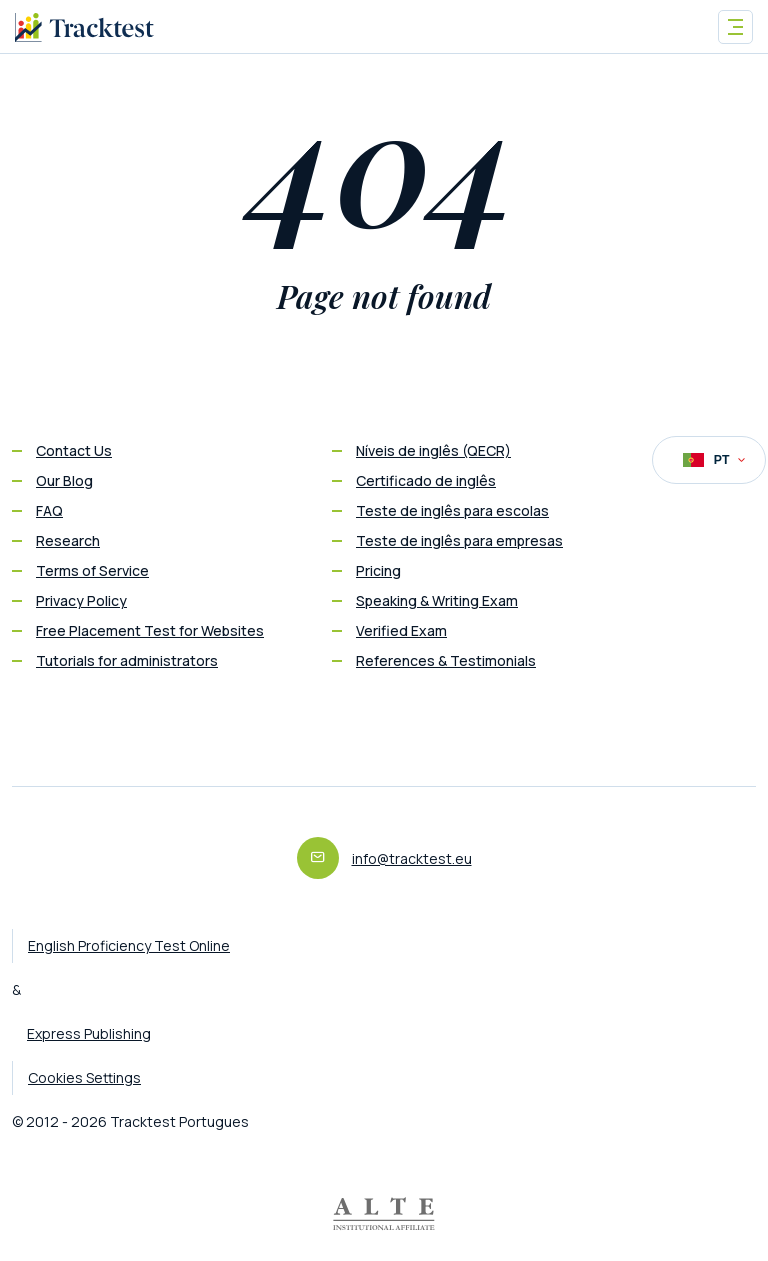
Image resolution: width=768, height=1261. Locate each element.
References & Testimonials (446, 660)
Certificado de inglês (426, 480)
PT (714, 460)
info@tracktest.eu (412, 858)
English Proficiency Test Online (129, 945)
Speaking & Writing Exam (437, 600)
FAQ (49, 510)
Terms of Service (92, 570)
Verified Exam (401, 630)
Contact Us (74, 450)
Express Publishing (89, 1033)
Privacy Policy (81, 600)
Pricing (378, 570)
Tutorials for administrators (127, 660)
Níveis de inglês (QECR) (433, 450)
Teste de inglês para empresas (459, 540)
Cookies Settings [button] (84, 1077)
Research (68, 540)
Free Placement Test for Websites (150, 630)
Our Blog (64, 480)
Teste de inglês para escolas (452, 510)
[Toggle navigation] (735, 27)
